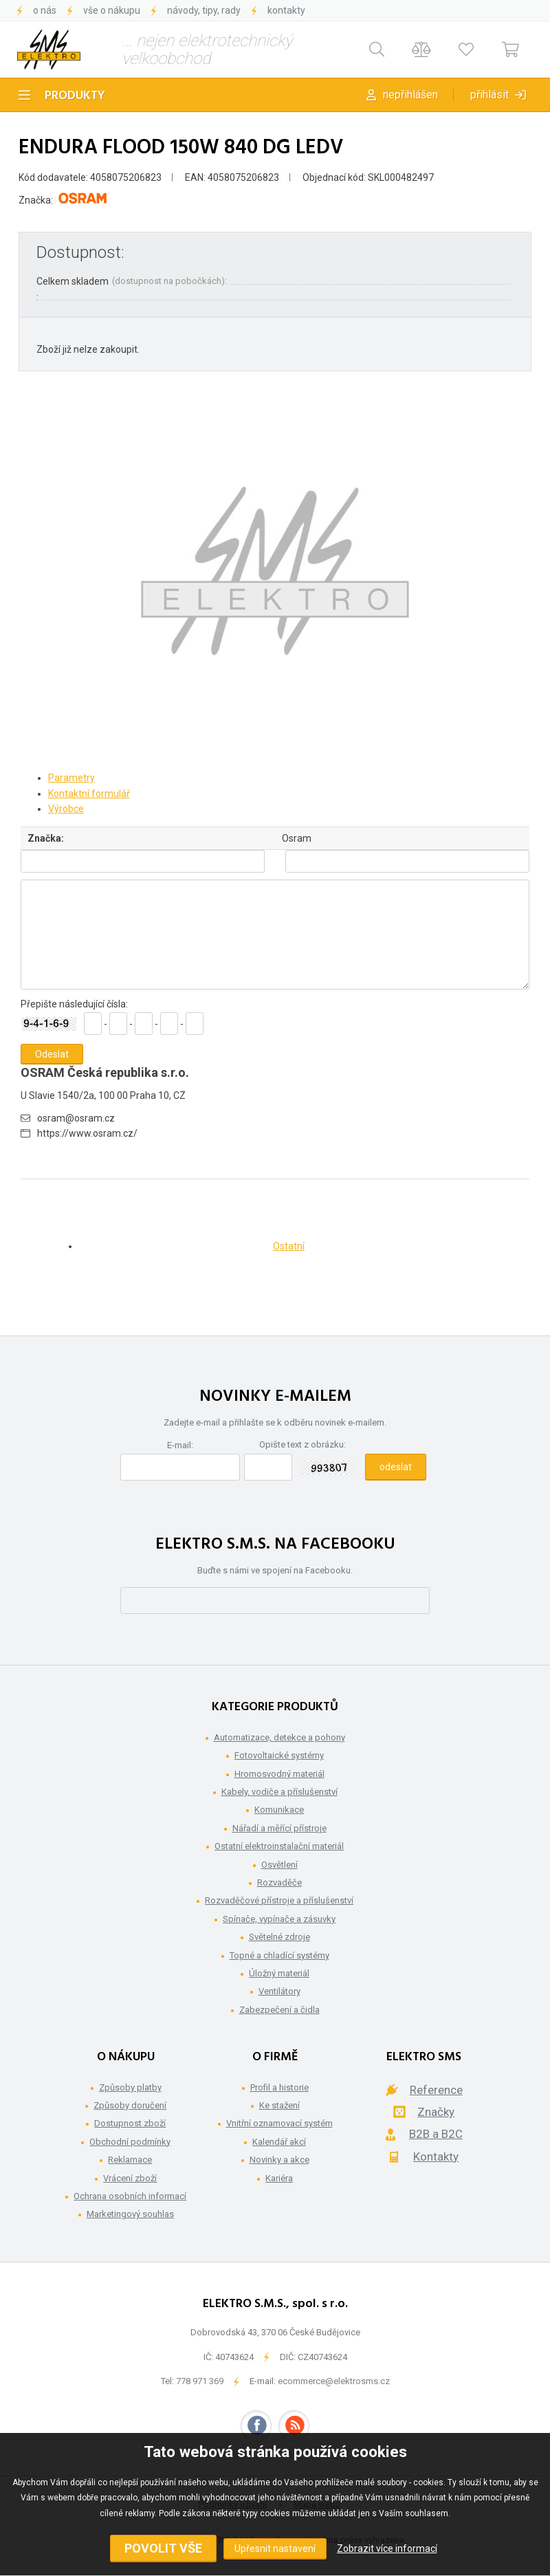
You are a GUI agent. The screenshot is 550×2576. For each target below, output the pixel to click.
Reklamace (130, 2159)
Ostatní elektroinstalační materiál (279, 1846)
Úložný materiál (279, 1973)
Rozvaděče (279, 1882)
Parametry (71, 777)
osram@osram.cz (76, 1118)
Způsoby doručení (130, 2105)
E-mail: (180, 1445)
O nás (44, 10)
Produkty (75, 96)
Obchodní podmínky (129, 2142)
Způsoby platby (130, 2087)
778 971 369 (199, 2381)
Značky (435, 2112)
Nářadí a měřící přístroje (279, 1828)
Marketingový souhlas (130, 2214)
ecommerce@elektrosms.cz (334, 2381)
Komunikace (279, 1809)
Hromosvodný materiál (279, 1774)
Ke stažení (279, 2105)
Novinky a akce (279, 2159)
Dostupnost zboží (130, 2123)
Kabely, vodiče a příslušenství (279, 1792)
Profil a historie (279, 2087)
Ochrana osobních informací (130, 2196)
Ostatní (289, 1246)
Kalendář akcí (279, 2142)
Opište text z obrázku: (302, 1444)
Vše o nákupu (111, 10)
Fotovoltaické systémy (279, 1755)
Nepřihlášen (410, 94)
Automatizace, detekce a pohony (279, 1737)
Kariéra (279, 2178)
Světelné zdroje (279, 1937)
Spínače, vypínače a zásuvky (279, 1919)
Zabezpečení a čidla (279, 2010)
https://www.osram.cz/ (87, 1133)
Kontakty (286, 10)
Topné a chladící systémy (279, 1955)
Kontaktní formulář (89, 793)
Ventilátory (279, 1991)
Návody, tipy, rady (204, 10)
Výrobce (66, 808)
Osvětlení (279, 1864)
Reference (436, 2090)
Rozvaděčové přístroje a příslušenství (279, 1900)
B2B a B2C (436, 2134)
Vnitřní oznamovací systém (279, 2123)
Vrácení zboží (130, 2178)
